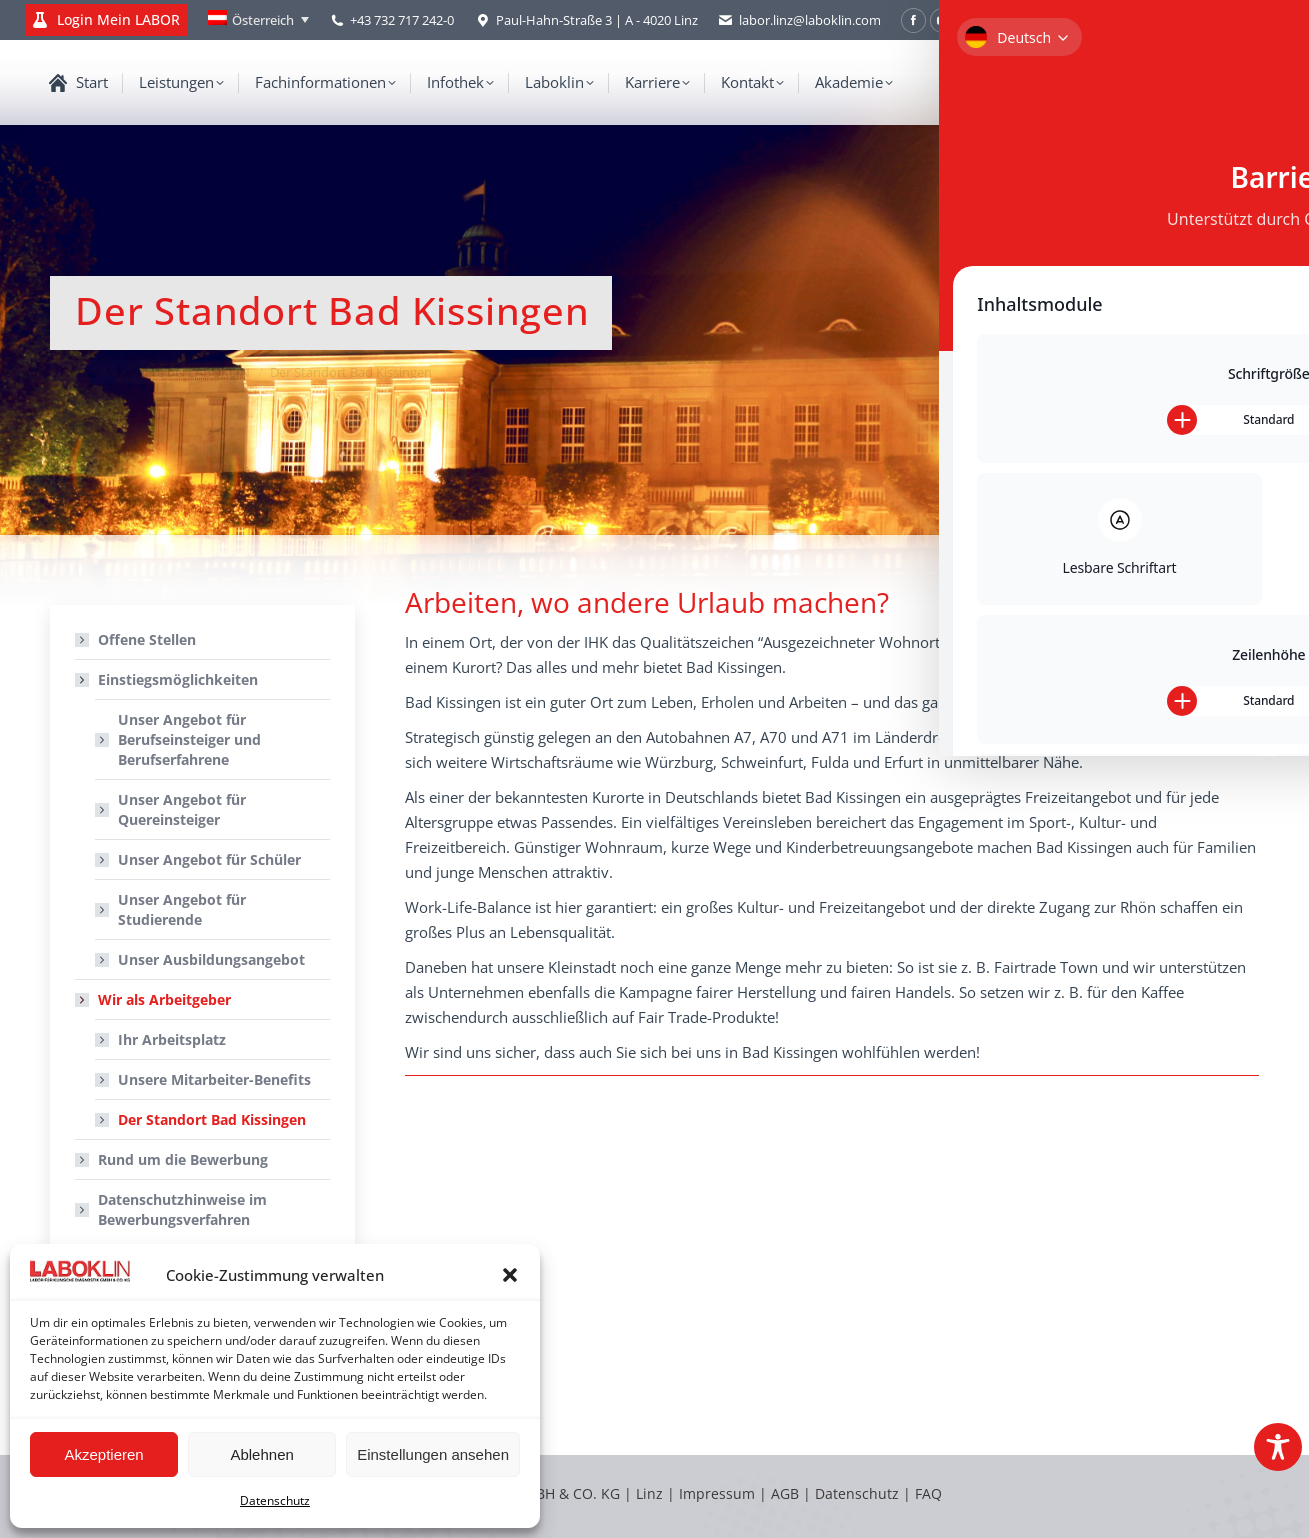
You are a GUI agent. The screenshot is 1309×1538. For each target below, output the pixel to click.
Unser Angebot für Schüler (209, 859)
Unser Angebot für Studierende (182, 909)
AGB (787, 1493)
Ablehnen (261, 1454)
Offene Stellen (147, 639)
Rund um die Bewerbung (183, 1159)
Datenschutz (275, 1500)
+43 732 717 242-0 (402, 20)
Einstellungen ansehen (433, 1454)
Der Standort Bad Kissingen (212, 1119)
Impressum (717, 1493)
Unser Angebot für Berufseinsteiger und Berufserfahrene (189, 739)
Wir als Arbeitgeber (154, 999)
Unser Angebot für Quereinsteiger (182, 809)
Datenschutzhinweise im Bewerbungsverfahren (182, 1209)
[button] (510, 1275)
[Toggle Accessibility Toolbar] (1278, 1447)
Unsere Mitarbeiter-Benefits (214, 1079)
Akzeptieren (103, 1454)
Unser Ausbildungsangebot (211, 959)
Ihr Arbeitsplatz (172, 1039)
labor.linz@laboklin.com (799, 20)
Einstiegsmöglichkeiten (168, 679)
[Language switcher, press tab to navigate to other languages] (258, 20)
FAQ (928, 1493)
